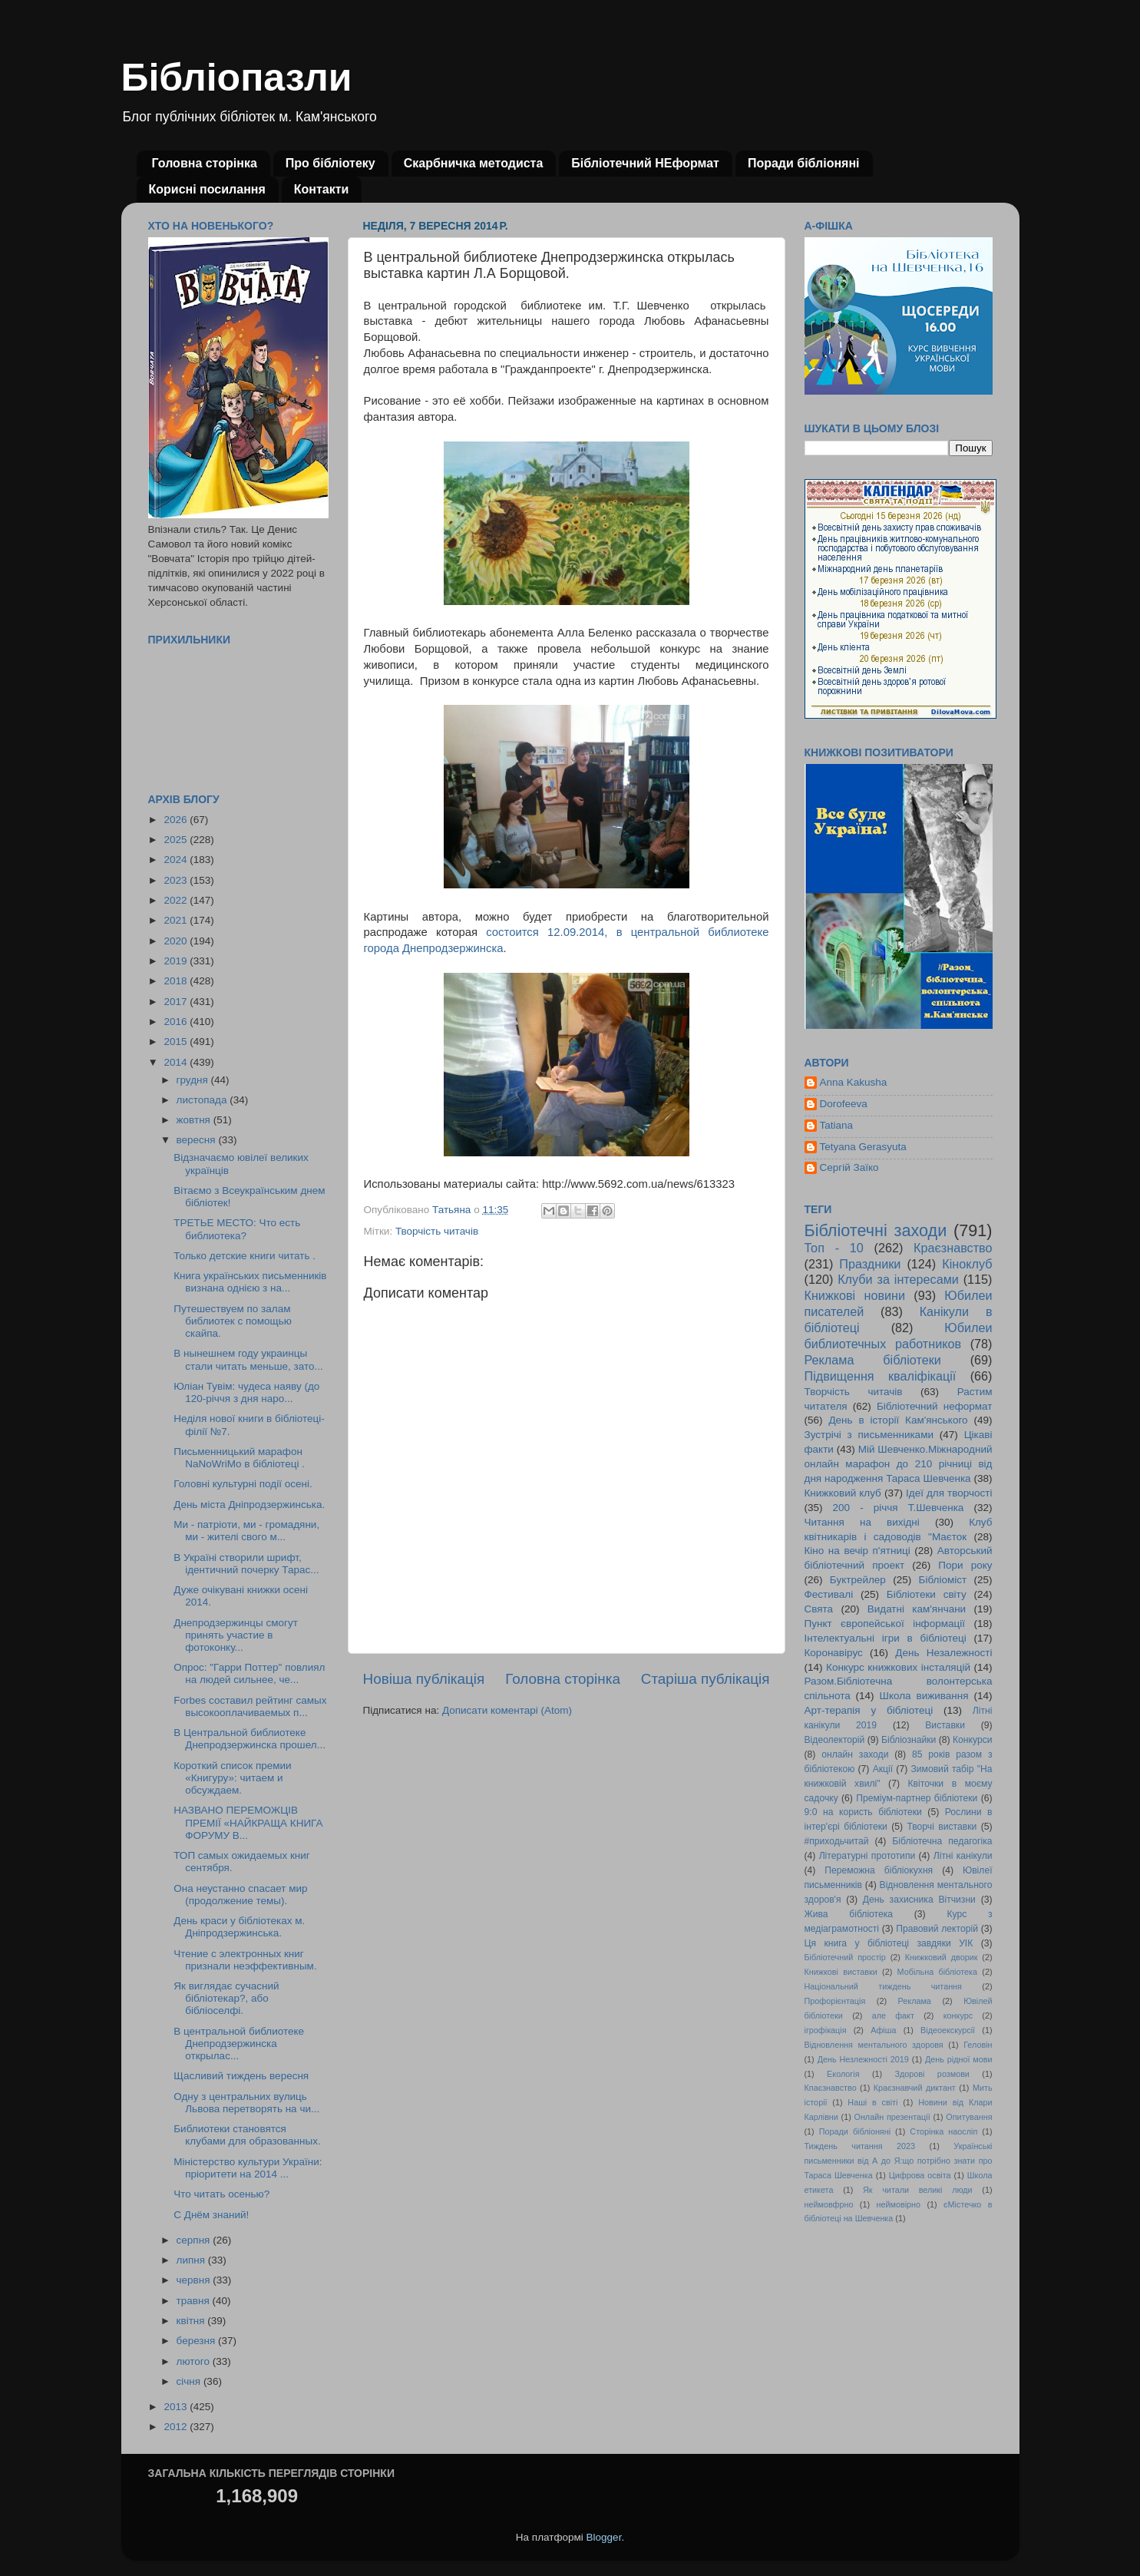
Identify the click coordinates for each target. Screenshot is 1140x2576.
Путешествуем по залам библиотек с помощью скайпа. (232, 1321)
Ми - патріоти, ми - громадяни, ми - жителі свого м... (246, 1531)
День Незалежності (943, 1652)
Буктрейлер (858, 1580)
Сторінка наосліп (943, 2131)
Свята (819, 1609)
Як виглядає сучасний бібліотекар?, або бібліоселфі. (226, 1998)
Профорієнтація (835, 2001)
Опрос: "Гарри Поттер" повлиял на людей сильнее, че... (249, 1673)
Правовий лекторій (937, 1928)
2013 (177, 2406)
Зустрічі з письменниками (869, 1434)
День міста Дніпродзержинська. (249, 1504)
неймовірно (898, 2204)
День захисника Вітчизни (919, 1899)
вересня (198, 1140)
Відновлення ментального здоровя (874, 2044)
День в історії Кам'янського (897, 1420)
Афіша (883, 2030)
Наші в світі (872, 2102)
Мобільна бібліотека (937, 1971)
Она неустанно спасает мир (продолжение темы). (240, 1894)
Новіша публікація (424, 1679)
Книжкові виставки (841, 1971)
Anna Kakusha (853, 1082)
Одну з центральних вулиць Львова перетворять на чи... (246, 2103)
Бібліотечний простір (845, 1957)
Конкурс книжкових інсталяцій (898, 1667)
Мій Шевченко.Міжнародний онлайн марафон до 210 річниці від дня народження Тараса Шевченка (899, 1463)
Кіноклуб (967, 1264)
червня (195, 2280)
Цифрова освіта (920, 2175)
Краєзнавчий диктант (915, 2087)
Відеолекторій (835, 1739)
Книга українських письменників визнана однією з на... (249, 1282)
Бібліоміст (943, 1580)
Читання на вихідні (862, 1522)
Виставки (945, 1725)
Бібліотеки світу (927, 1594)
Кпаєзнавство (831, 2087)
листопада (203, 1100)
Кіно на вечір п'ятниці (857, 1550)
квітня (192, 2320)
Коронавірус (834, 1652)
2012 (177, 2426)
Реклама (914, 2001)
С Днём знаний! (211, 2215)
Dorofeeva (843, 1103)
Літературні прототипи (867, 1855)
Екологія (843, 2073)
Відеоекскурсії (947, 2030)
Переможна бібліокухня (878, 1870)
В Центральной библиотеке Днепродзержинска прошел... (249, 1739)
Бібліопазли (236, 77)
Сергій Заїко (849, 1167)
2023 (177, 880)
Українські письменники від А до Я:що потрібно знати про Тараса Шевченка (899, 2160)
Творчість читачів (436, 1231)
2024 (177, 859)
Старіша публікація (705, 1679)
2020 (177, 941)
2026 (177, 819)
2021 (177, 920)
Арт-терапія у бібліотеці (869, 1710)
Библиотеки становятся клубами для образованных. (246, 2135)
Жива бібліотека (849, 1914)
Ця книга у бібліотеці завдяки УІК (889, 1943)
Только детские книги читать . (244, 1256)
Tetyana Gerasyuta (863, 1146)
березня (198, 2340)
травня (195, 2300)
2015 (177, 1041)
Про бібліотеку (330, 163)
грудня (194, 1080)
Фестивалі (829, 1594)
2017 (177, 1001)
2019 (177, 961)
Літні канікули (963, 1855)
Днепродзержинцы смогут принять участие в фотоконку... (235, 1635)
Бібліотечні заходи (876, 1230)
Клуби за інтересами (898, 1279)
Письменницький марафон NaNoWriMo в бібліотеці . (239, 1458)
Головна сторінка (204, 163)
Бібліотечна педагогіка (942, 1841)
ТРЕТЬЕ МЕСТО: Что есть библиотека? (236, 1229)
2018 (177, 981)
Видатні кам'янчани (916, 1609)
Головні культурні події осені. (242, 1484)
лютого (195, 2361)
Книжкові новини (855, 1295)
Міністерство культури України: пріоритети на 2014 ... (247, 2168)
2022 (177, 900)
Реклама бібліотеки (873, 1360)
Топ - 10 (834, 1248)
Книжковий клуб (843, 1493)
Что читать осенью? (221, 2194)
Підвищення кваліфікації (881, 1376)
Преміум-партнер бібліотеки (916, 1798)
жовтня (195, 1120)
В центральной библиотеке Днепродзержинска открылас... (238, 2043)
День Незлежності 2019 (863, 2059)
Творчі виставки (941, 1826)
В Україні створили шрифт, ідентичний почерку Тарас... (246, 1564)
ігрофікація (826, 2030)
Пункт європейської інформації (885, 1623)
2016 (177, 1021)
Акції (883, 1769)
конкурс (958, 2015)
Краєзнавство (953, 1248)
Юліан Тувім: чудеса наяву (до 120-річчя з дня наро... (246, 1392)
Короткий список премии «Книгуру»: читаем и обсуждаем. (232, 1778)
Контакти (321, 189)
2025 (177, 839)
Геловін (977, 2044)
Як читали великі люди (918, 2189)
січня (190, 2381)
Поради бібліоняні (804, 163)
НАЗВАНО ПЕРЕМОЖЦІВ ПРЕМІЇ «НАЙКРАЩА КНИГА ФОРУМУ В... (247, 1822)
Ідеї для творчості (949, 1493)
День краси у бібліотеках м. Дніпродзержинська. (239, 1927)
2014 (177, 1062)
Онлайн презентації (892, 2116)
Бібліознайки (908, 1739)
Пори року (965, 1565)
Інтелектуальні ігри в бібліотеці (886, 1638)
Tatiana (837, 1125)
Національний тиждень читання (883, 1986)
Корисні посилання (207, 189)
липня (192, 2260)
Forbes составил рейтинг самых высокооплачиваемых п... (249, 1706)
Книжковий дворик (941, 1957)
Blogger (604, 2537)
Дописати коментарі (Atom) (507, 1710)
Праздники (869, 1264)
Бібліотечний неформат (935, 1406)
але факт (893, 2015)
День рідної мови (959, 2059)
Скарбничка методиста (474, 163)
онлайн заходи (854, 1754)
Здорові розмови (932, 2073)
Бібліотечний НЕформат (645, 163)
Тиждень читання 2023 (860, 2146)
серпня (195, 2240)
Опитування (969, 2116)
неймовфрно (829, 2204)
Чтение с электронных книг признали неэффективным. (244, 1960)
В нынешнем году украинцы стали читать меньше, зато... (248, 1359)
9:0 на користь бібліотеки (863, 1812)
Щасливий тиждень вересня (241, 2076)
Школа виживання (924, 1695)
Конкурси (973, 1739)
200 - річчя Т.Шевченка (898, 1507)
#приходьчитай (837, 1841)
